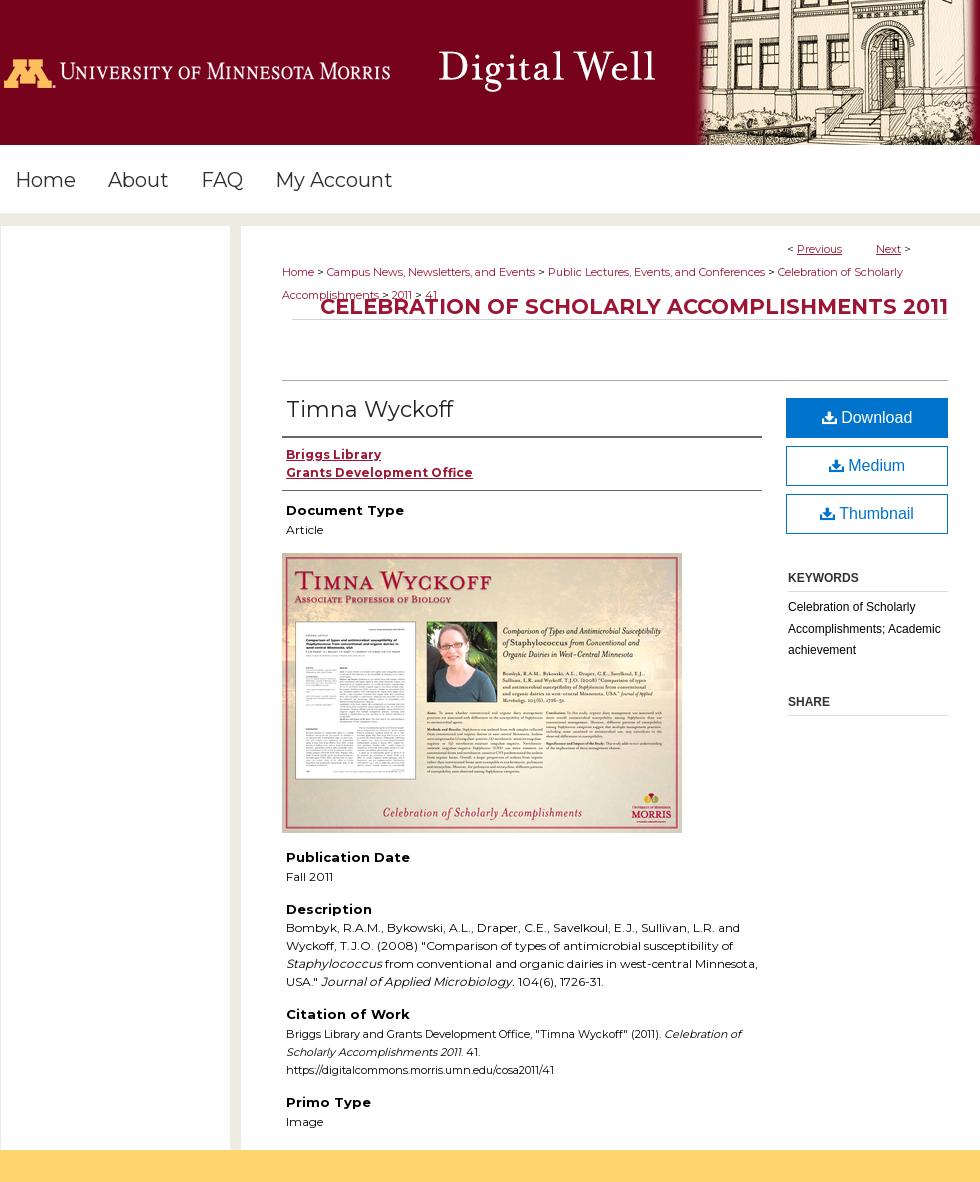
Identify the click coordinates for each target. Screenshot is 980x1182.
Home (298, 272)
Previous (819, 249)
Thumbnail (867, 513)
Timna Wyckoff (369, 409)
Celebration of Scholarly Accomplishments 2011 (634, 306)
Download (867, 417)
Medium (867, 465)
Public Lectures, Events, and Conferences (656, 272)
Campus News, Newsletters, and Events (431, 272)
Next (888, 249)
